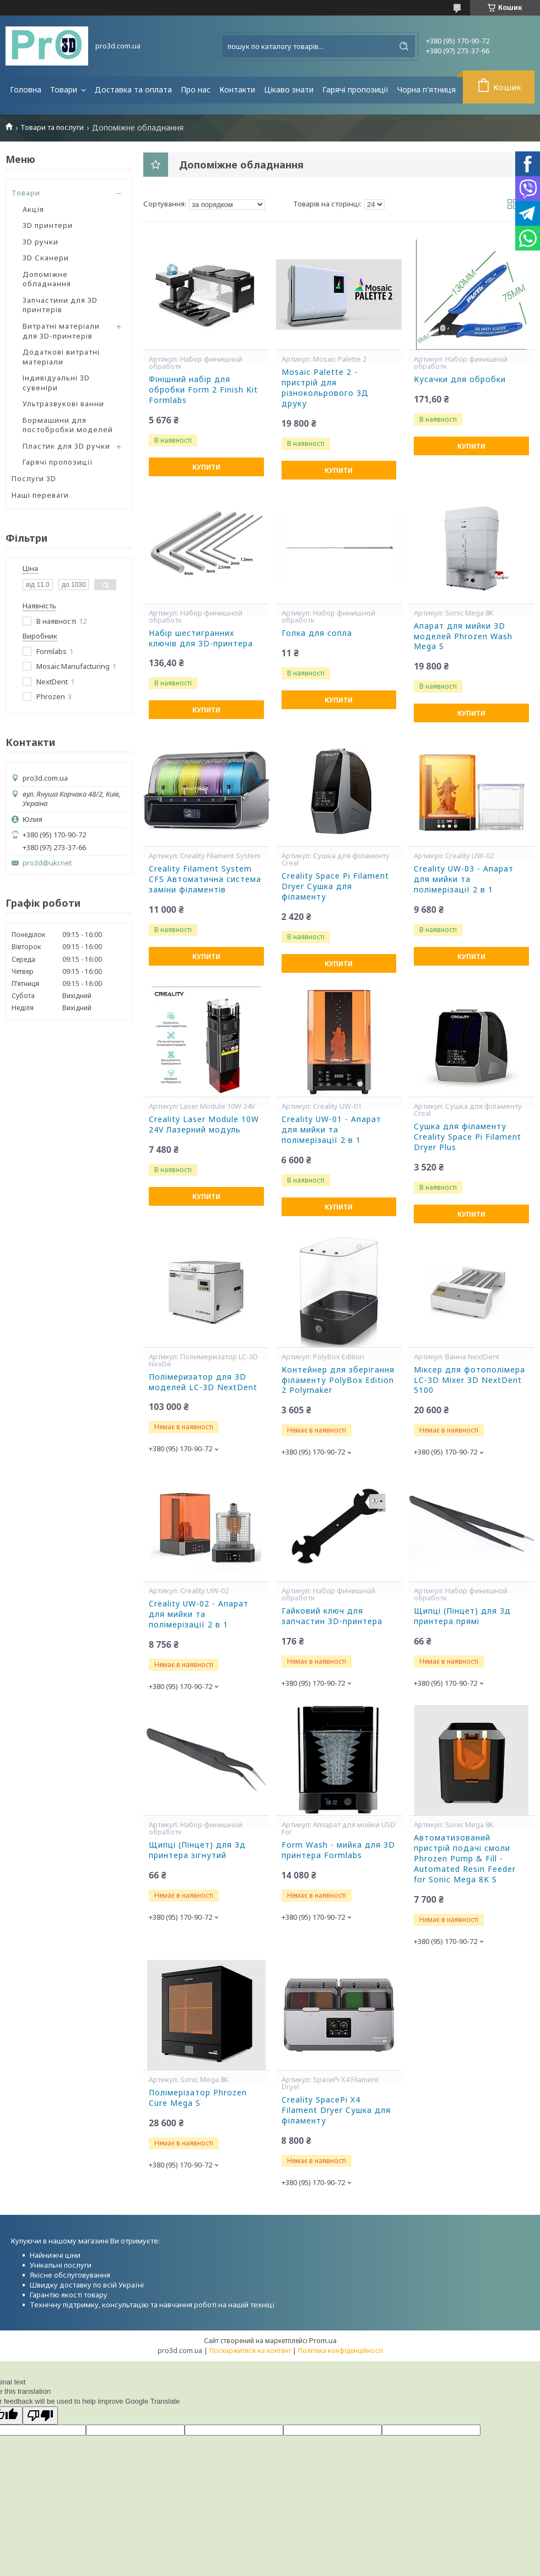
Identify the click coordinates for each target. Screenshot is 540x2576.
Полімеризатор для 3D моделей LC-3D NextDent (203, 1382)
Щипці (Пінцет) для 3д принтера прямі (462, 1616)
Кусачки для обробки (460, 379)
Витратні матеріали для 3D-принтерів (61, 331)
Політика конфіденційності (340, 2350)
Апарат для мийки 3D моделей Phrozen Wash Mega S (463, 636)
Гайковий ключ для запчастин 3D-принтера (332, 1616)
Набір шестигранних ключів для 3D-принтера (201, 638)
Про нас (195, 89)
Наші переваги (40, 495)
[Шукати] (404, 46)
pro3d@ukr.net (47, 863)
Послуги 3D (34, 478)
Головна (25, 89)
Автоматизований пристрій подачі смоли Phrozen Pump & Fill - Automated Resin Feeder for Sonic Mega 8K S (465, 1859)
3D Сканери (46, 258)
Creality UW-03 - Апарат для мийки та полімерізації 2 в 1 (464, 879)
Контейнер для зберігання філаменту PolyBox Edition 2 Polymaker (338, 1380)
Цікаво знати (289, 89)
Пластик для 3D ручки (66, 446)
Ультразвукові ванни (63, 404)
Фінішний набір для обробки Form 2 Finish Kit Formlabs (203, 389)
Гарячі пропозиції (355, 89)
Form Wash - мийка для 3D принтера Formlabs (338, 1850)
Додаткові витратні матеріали (61, 357)
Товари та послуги (52, 127)
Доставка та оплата (133, 89)
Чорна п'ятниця (426, 89)
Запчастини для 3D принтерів (60, 305)
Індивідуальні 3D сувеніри (56, 383)
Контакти (237, 89)
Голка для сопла (317, 633)
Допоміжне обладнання (47, 279)
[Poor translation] (40, 2415)
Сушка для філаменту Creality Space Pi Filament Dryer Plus (467, 1136)
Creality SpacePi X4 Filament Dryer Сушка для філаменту (336, 2110)
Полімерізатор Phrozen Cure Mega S (198, 2098)
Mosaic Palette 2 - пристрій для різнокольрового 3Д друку (325, 388)
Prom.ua (323, 2340)
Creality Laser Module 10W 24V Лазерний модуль (204, 1124)
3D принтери (48, 225)
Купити (206, 467)
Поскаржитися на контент (250, 2350)
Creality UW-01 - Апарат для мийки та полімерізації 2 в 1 (331, 1129)
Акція (33, 209)
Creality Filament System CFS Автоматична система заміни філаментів (205, 879)
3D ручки (40, 242)
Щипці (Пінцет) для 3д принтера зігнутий (197, 1850)
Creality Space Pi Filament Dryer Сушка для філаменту (335, 886)
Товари (64, 89)
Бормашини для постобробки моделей (68, 425)
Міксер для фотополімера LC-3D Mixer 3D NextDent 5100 (469, 1380)
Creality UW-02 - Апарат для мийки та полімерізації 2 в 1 (199, 1614)
